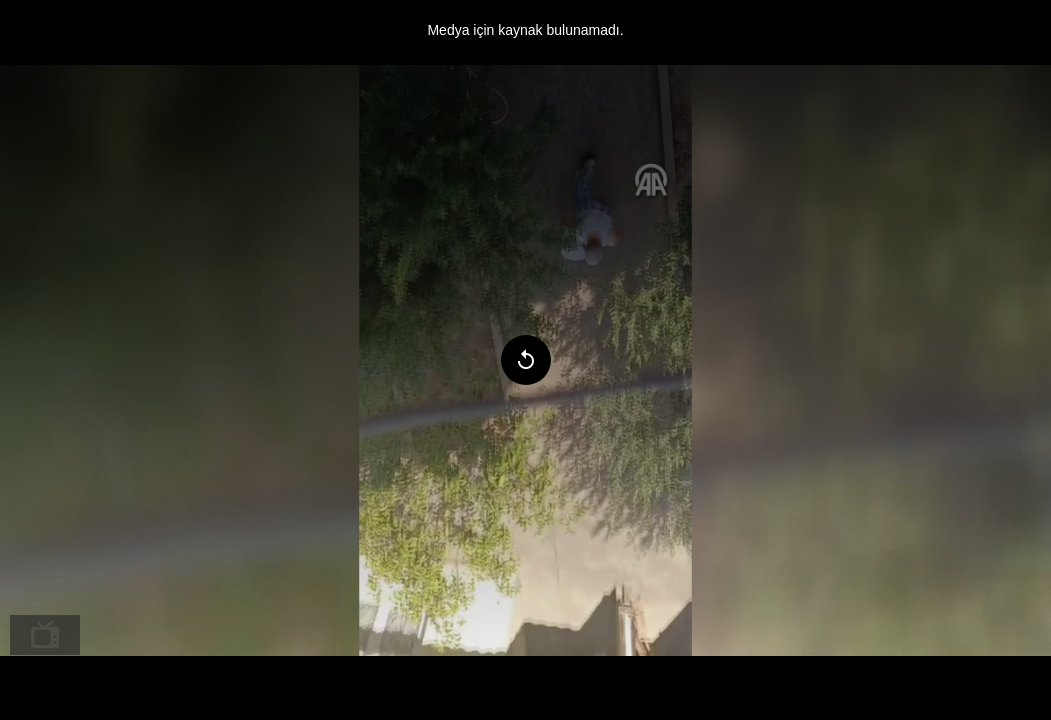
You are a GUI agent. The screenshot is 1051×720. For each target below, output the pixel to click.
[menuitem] (45, 635)
